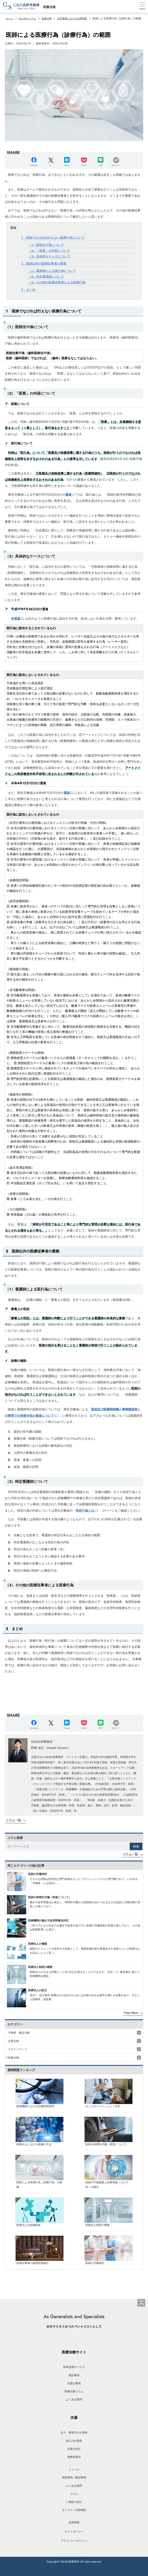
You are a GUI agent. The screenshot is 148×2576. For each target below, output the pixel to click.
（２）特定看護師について (46, 276)
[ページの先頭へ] (141, 2303)
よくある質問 (74, 2399)
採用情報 (74, 2522)
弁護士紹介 (74, 2449)
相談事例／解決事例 (74, 2477)
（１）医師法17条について (46, 245)
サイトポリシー (74, 2532)
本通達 (15, 618)
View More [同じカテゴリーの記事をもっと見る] (131, 2013)
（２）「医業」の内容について (49, 250)
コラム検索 (15, 1838)
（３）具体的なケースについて (49, 256)
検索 (136, 1846)
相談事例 (74, 2375)
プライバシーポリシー (74, 2541)
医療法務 (74, 2058)
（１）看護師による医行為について (52, 271)
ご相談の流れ (74, 2502)
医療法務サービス (74, 2367)
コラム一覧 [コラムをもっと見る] (130, 1854)
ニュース (74, 2469)
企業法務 (74, 2041)
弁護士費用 (74, 2383)
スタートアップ (74, 2049)
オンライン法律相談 (74, 2510)
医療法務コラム (74, 2391)
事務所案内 (74, 2457)
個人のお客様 (74, 2441)
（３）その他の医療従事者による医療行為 (57, 282)
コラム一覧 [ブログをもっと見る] (13, 1820)
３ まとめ (28, 289)
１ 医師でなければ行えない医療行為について (53, 237)
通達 (67, 793)
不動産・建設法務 (74, 2033)
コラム (74, 2494)
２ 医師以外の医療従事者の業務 (43, 263)
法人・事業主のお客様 (74, 2432)
